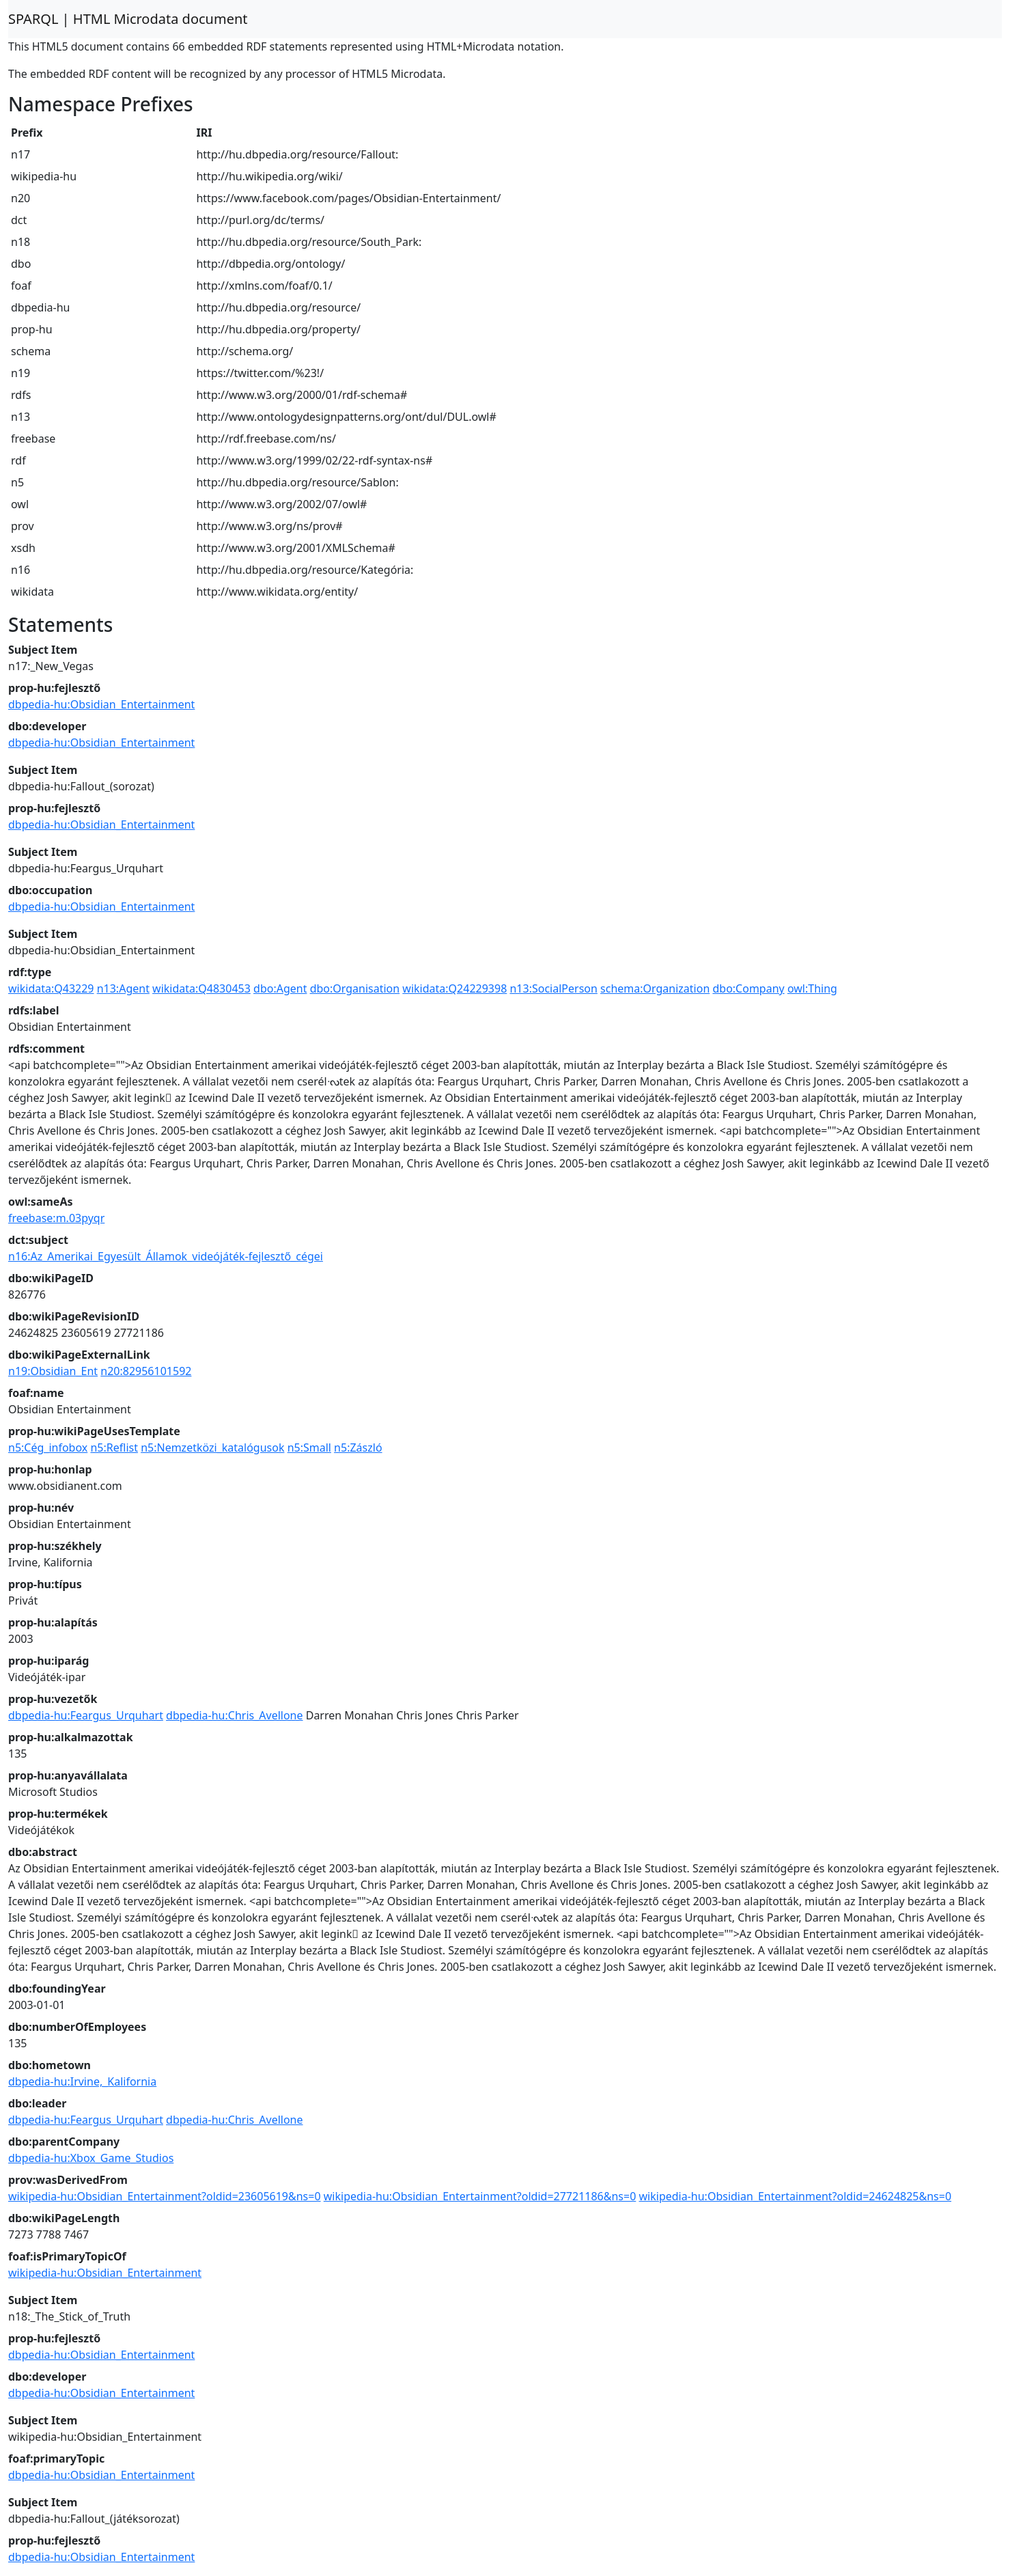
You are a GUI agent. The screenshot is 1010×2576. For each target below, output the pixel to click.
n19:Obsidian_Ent (53, 1371)
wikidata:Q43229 (51, 988)
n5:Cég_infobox (47, 1447)
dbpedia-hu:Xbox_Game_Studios (90, 2157)
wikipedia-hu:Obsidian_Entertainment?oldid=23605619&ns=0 (164, 2196)
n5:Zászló (358, 1447)
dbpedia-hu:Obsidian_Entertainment (101, 704)
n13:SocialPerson (553, 988)
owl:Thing (812, 988)
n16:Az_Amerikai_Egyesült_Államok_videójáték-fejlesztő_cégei (165, 1256)
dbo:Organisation (355, 988)
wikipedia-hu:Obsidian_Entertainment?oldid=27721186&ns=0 (480, 2196)
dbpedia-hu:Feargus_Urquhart (85, 1715)
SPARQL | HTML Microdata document (128, 19)
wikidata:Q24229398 (454, 988)
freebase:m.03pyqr (56, 1217)
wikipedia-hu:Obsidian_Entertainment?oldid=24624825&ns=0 (795, 2196)
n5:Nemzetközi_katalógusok (212, 1447)
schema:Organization (655, 988)
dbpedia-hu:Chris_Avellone (234, 1715)
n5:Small (309, 1447)
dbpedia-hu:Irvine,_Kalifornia (82, 2081)
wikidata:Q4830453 (201, 988)
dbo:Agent (280, 988)
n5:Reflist (114, 1447)
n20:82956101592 (145, 1371)
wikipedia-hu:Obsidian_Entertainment (104, 2272)
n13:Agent (123, 988)
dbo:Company (748, 988)
